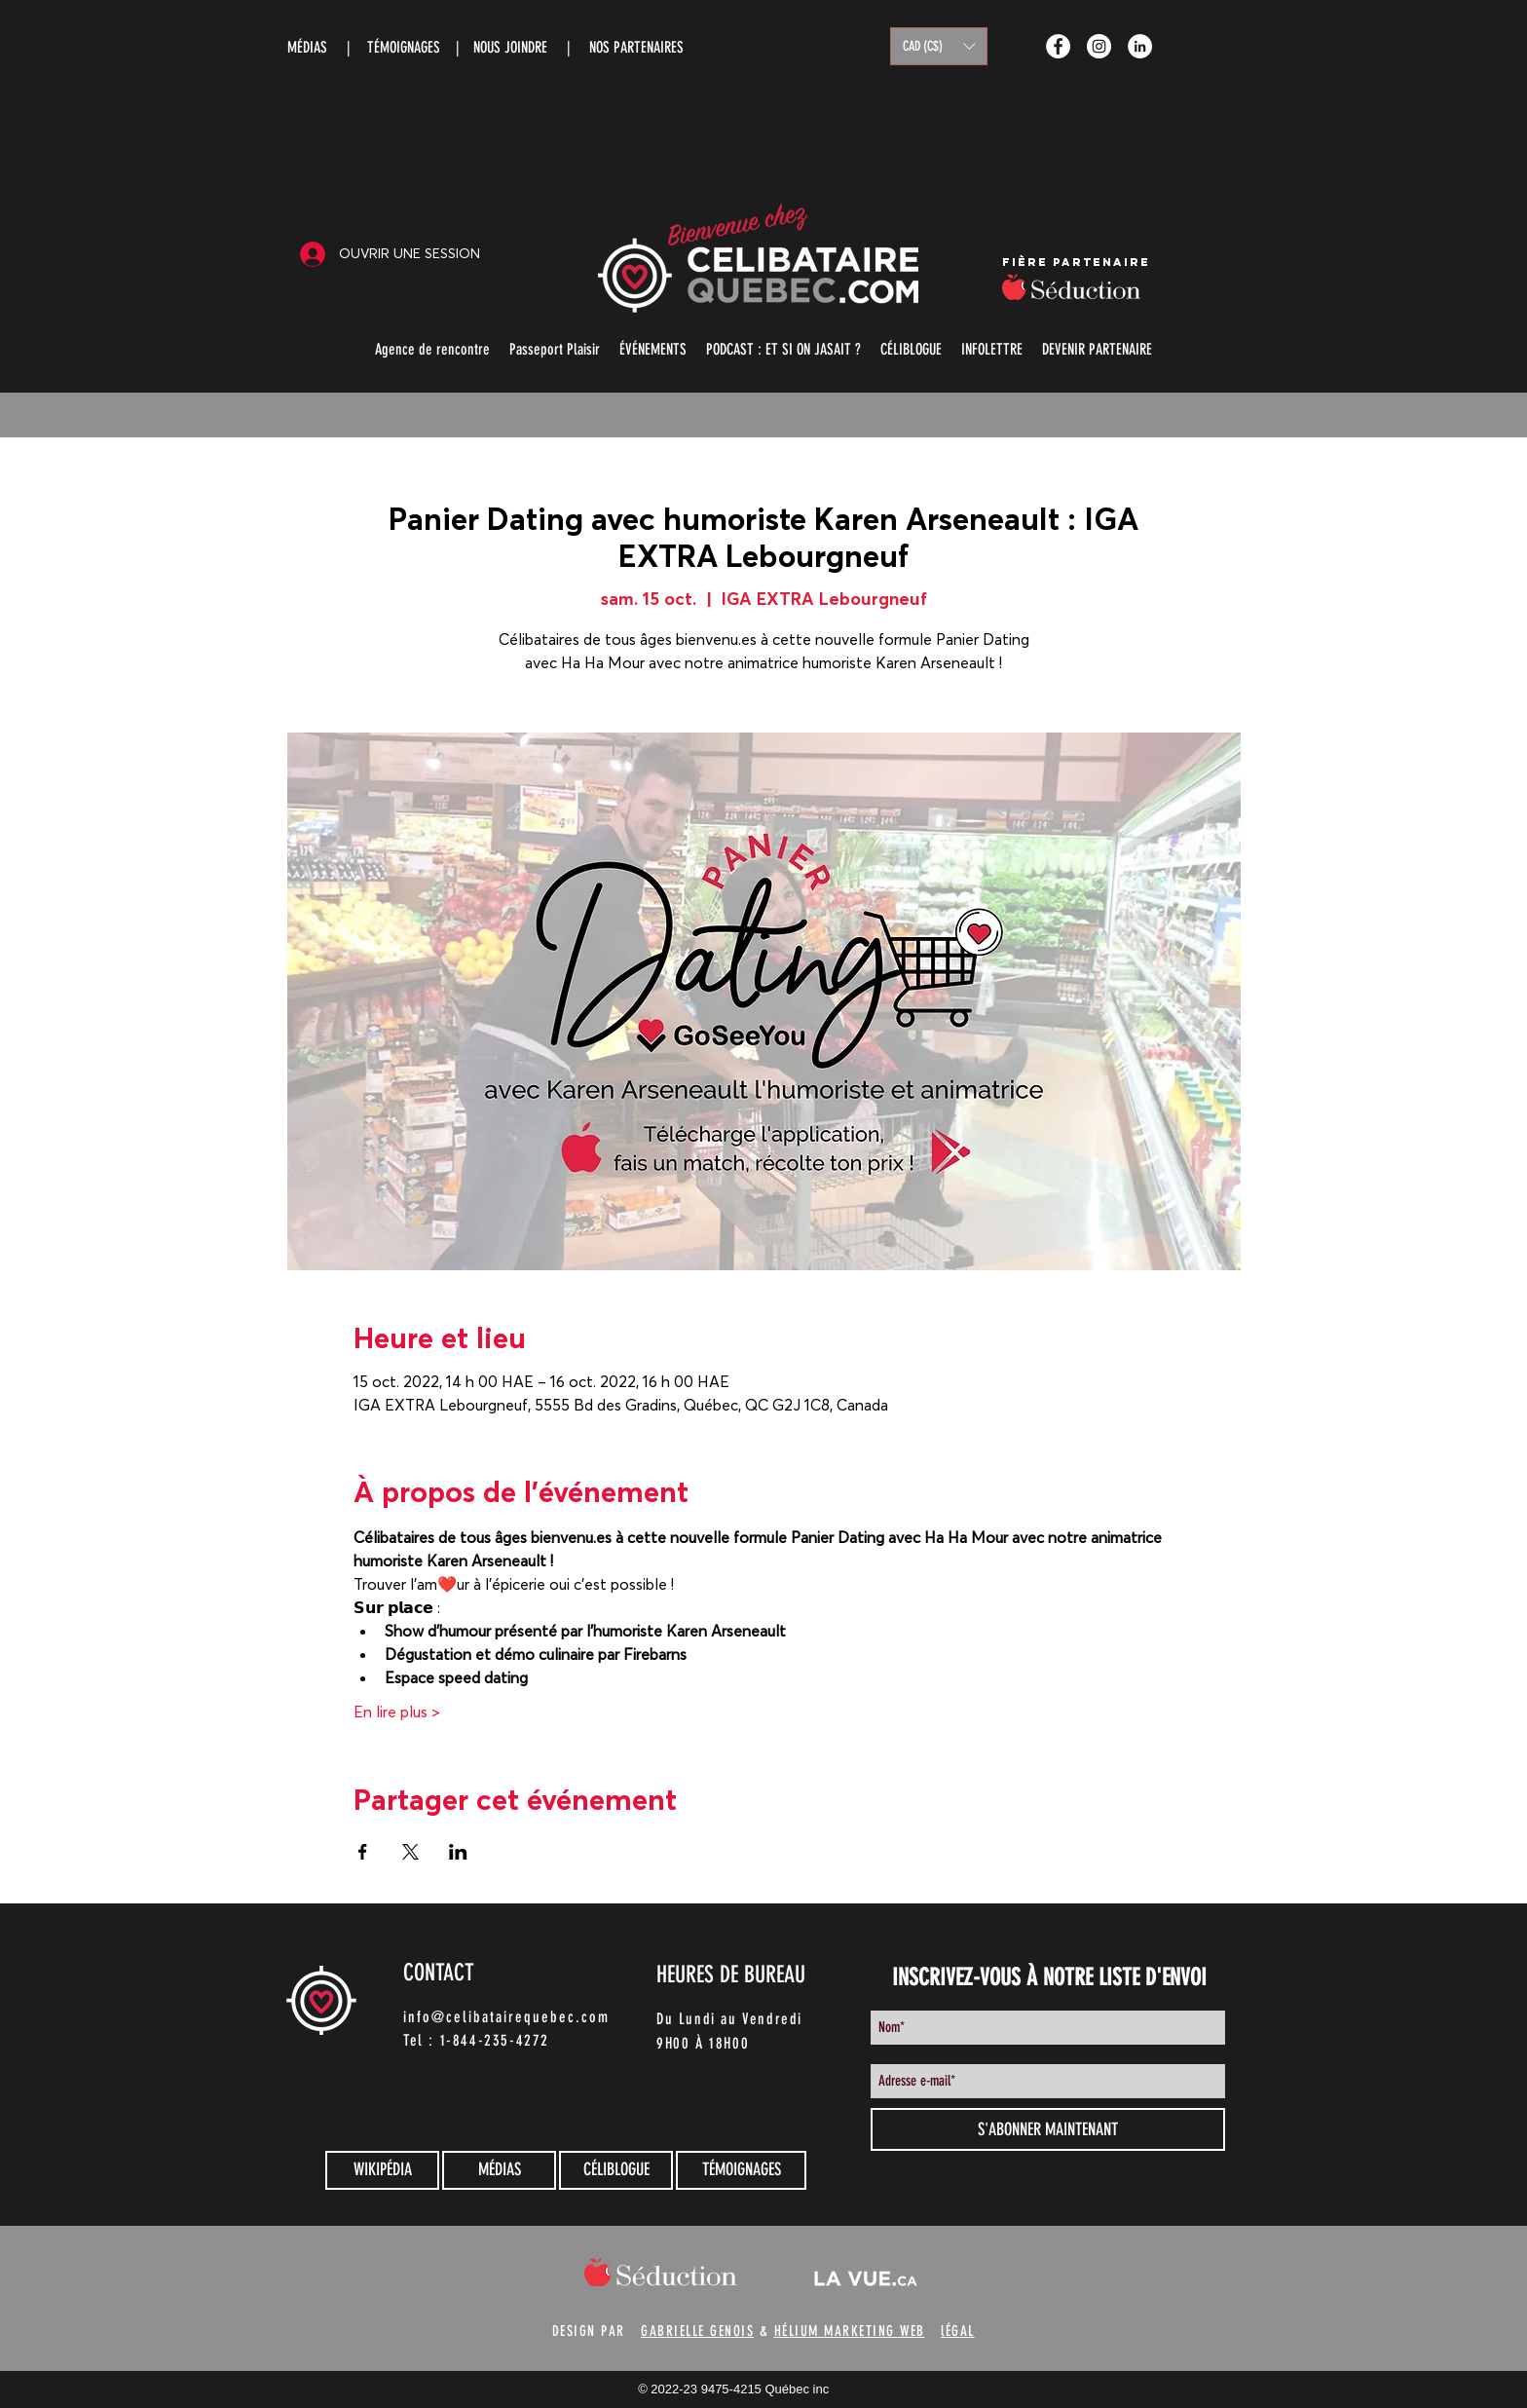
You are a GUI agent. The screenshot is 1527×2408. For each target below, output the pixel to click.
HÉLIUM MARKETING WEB (849, 2331)
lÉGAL (958, 2331)
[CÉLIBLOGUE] (616, 2170)
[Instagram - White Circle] (1099, 46)
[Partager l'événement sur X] (410, 1852)
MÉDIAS (307, 47)
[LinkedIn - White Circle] (1140, 46)
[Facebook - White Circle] (1058, 46)
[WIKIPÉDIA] (382, 2170)
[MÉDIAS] (499, 2170)
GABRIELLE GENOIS (697, 2331)
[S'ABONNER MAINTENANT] (1048, 2129)
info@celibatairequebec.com (506, 2017)
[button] (938, 46)
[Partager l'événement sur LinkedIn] (458, 1852)
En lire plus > (397, 1711)
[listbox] (938, 46)
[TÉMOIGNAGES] (741, 2170)
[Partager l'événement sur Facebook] (363, 1852)
